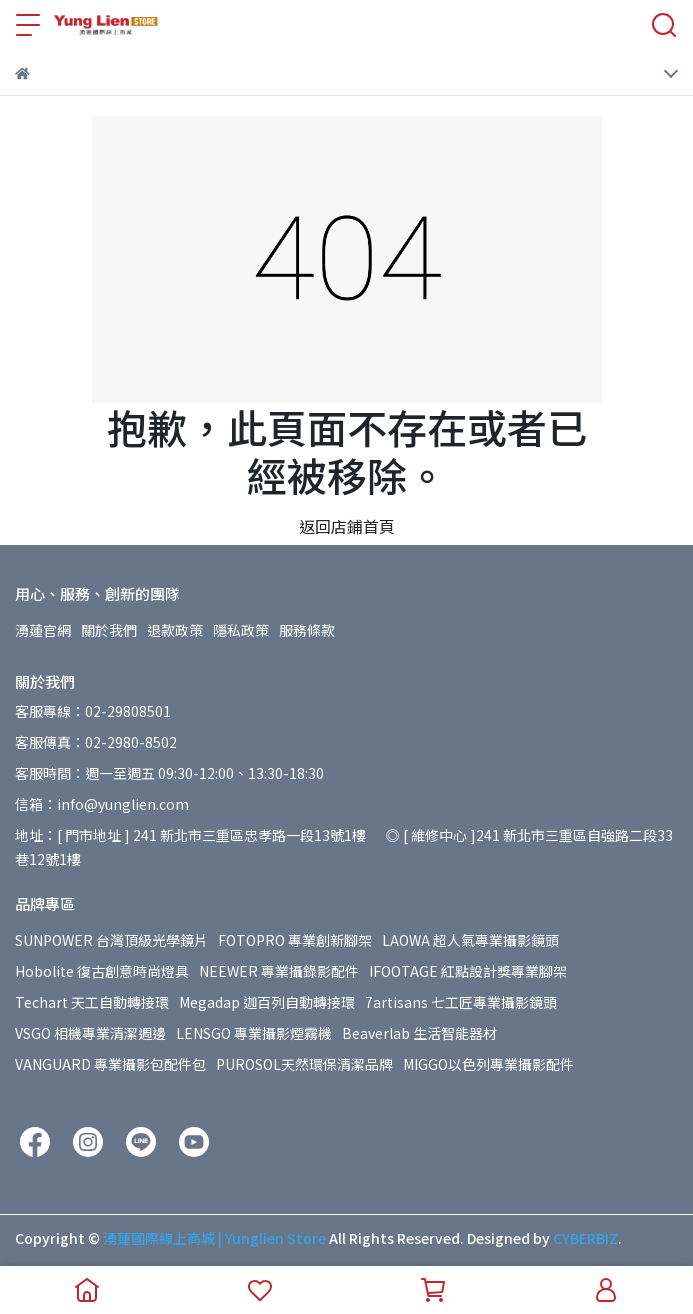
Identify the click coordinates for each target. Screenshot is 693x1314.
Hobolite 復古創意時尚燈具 (102, 971)
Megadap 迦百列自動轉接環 (267, 1002)
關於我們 (109, 630)
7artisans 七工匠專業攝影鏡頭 (461, 1002)
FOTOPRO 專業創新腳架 (295, 940)
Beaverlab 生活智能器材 (419, 1033)
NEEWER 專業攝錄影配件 (279, 971)
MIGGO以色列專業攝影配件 (488, 1064)
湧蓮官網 (43, 630)
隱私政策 (241, 630)
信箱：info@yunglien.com (102, 804)
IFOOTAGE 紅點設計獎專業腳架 (468, 971)
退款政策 (175, 630)
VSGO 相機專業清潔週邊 (90, 1033)
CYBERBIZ (585, 1238)
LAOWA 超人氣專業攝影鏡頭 (470, 940)
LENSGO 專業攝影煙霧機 (254, 1033)
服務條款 (307, 630)
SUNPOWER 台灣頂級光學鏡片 (111, 940)
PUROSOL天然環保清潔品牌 (304, 1064)
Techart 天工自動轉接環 (92, 1002)
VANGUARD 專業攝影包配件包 (110, 1064)
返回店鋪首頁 (347, 526)
